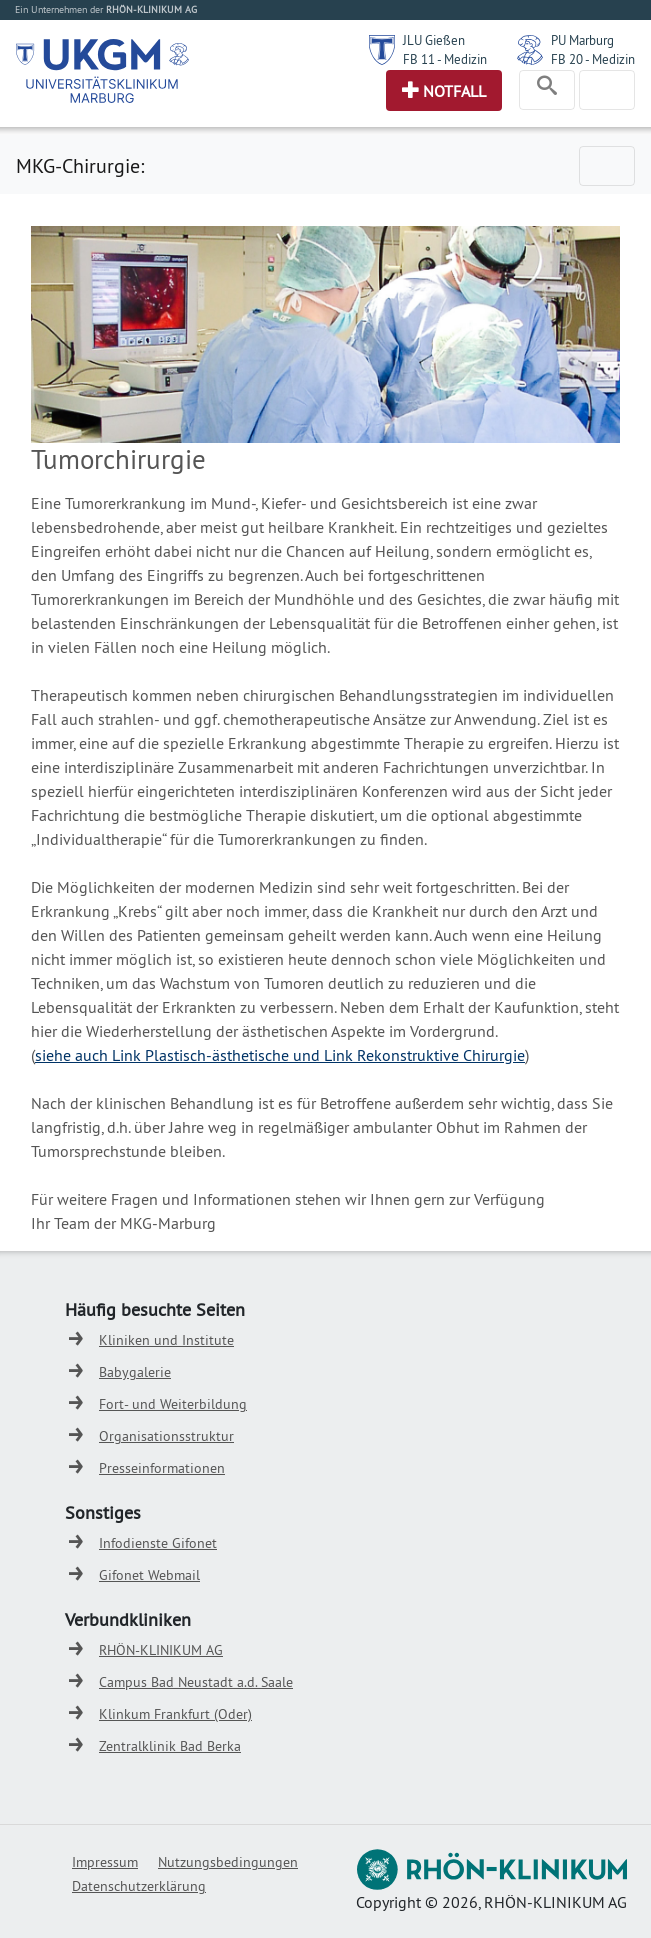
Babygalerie (135, 1372)
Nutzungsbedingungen (228, 1862)
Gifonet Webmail (149, 1575)
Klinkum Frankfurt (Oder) (175, 1714)
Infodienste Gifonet (158, 1543)
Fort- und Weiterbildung (173, 1404)
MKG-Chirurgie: (80, 165)
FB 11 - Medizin (445, 59)
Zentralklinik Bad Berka (170, 1746)
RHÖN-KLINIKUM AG (161, 1650)
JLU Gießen (434, 40)
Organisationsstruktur (166, 1436)
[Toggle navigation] (547, 90)
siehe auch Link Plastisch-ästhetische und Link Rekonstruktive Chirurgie (280, 1055)
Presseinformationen (162, 1468)
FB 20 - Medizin (593, 59)
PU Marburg (582, 40)
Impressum (105, 1862)
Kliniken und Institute (166, 1340)
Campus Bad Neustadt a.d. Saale (196, 1682)
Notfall (454, 91)
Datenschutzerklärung (139, 1886)
